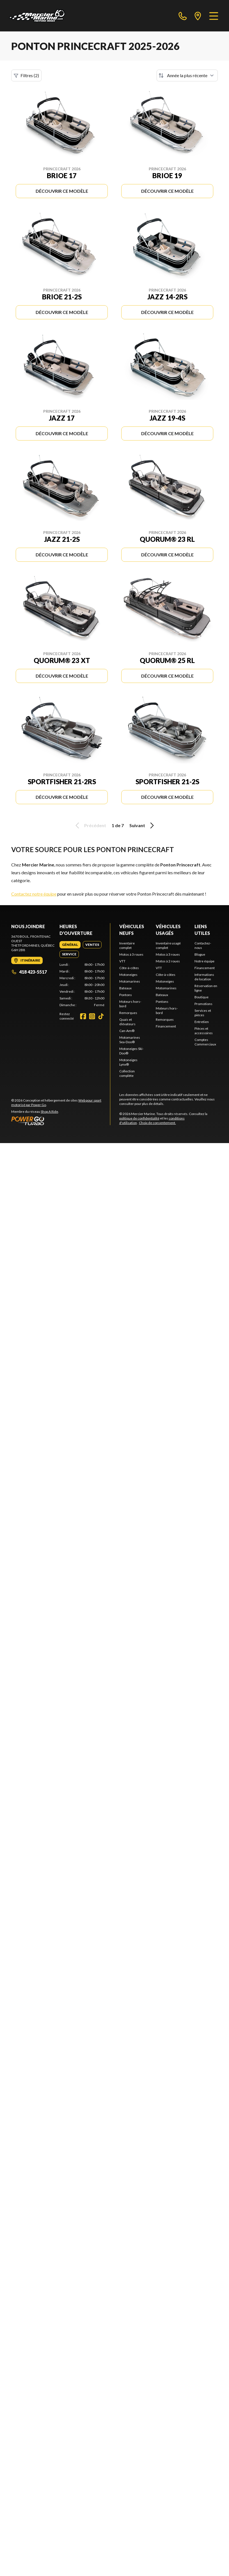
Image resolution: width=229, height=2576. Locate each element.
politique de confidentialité (139, 1118)
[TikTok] (101, 1016)
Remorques (128, 1013)
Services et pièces (202, 1012)
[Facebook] (83, 1016)
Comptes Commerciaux (205, 1042)
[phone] (182, 16)
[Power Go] (60, 1120)
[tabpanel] (81, 984)
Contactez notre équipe (33, 893)
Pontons (125, 995)
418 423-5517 (29, 971)
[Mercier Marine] (37, 16)
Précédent (90, 825)
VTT (122, 961)
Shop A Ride (49, 1111)
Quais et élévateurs (127, 1021)
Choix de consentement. (157, 1123)
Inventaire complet (127, 945)
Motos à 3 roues (131, 954)
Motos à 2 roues (168, 961)
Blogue (199, 954)
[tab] (70, 944)
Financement (166, 1026)
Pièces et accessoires (203, 1030)
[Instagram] (92, 1016)
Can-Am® (126, 1031)
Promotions (203, 1004)
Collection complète (127, 1073)
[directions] (198, 16)
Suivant (142, 825)
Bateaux (125, 988)
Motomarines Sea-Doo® (129, 1039)
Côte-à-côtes (129, 968)
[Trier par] (187, 75)
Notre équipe (204, 961)
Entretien (201, 1022)
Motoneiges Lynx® (128, 1062)
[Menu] (213, 15)
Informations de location (204, 976)
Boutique (201, 997)
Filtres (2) (26, 75)
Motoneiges (128, 974)
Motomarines (129, 981)
